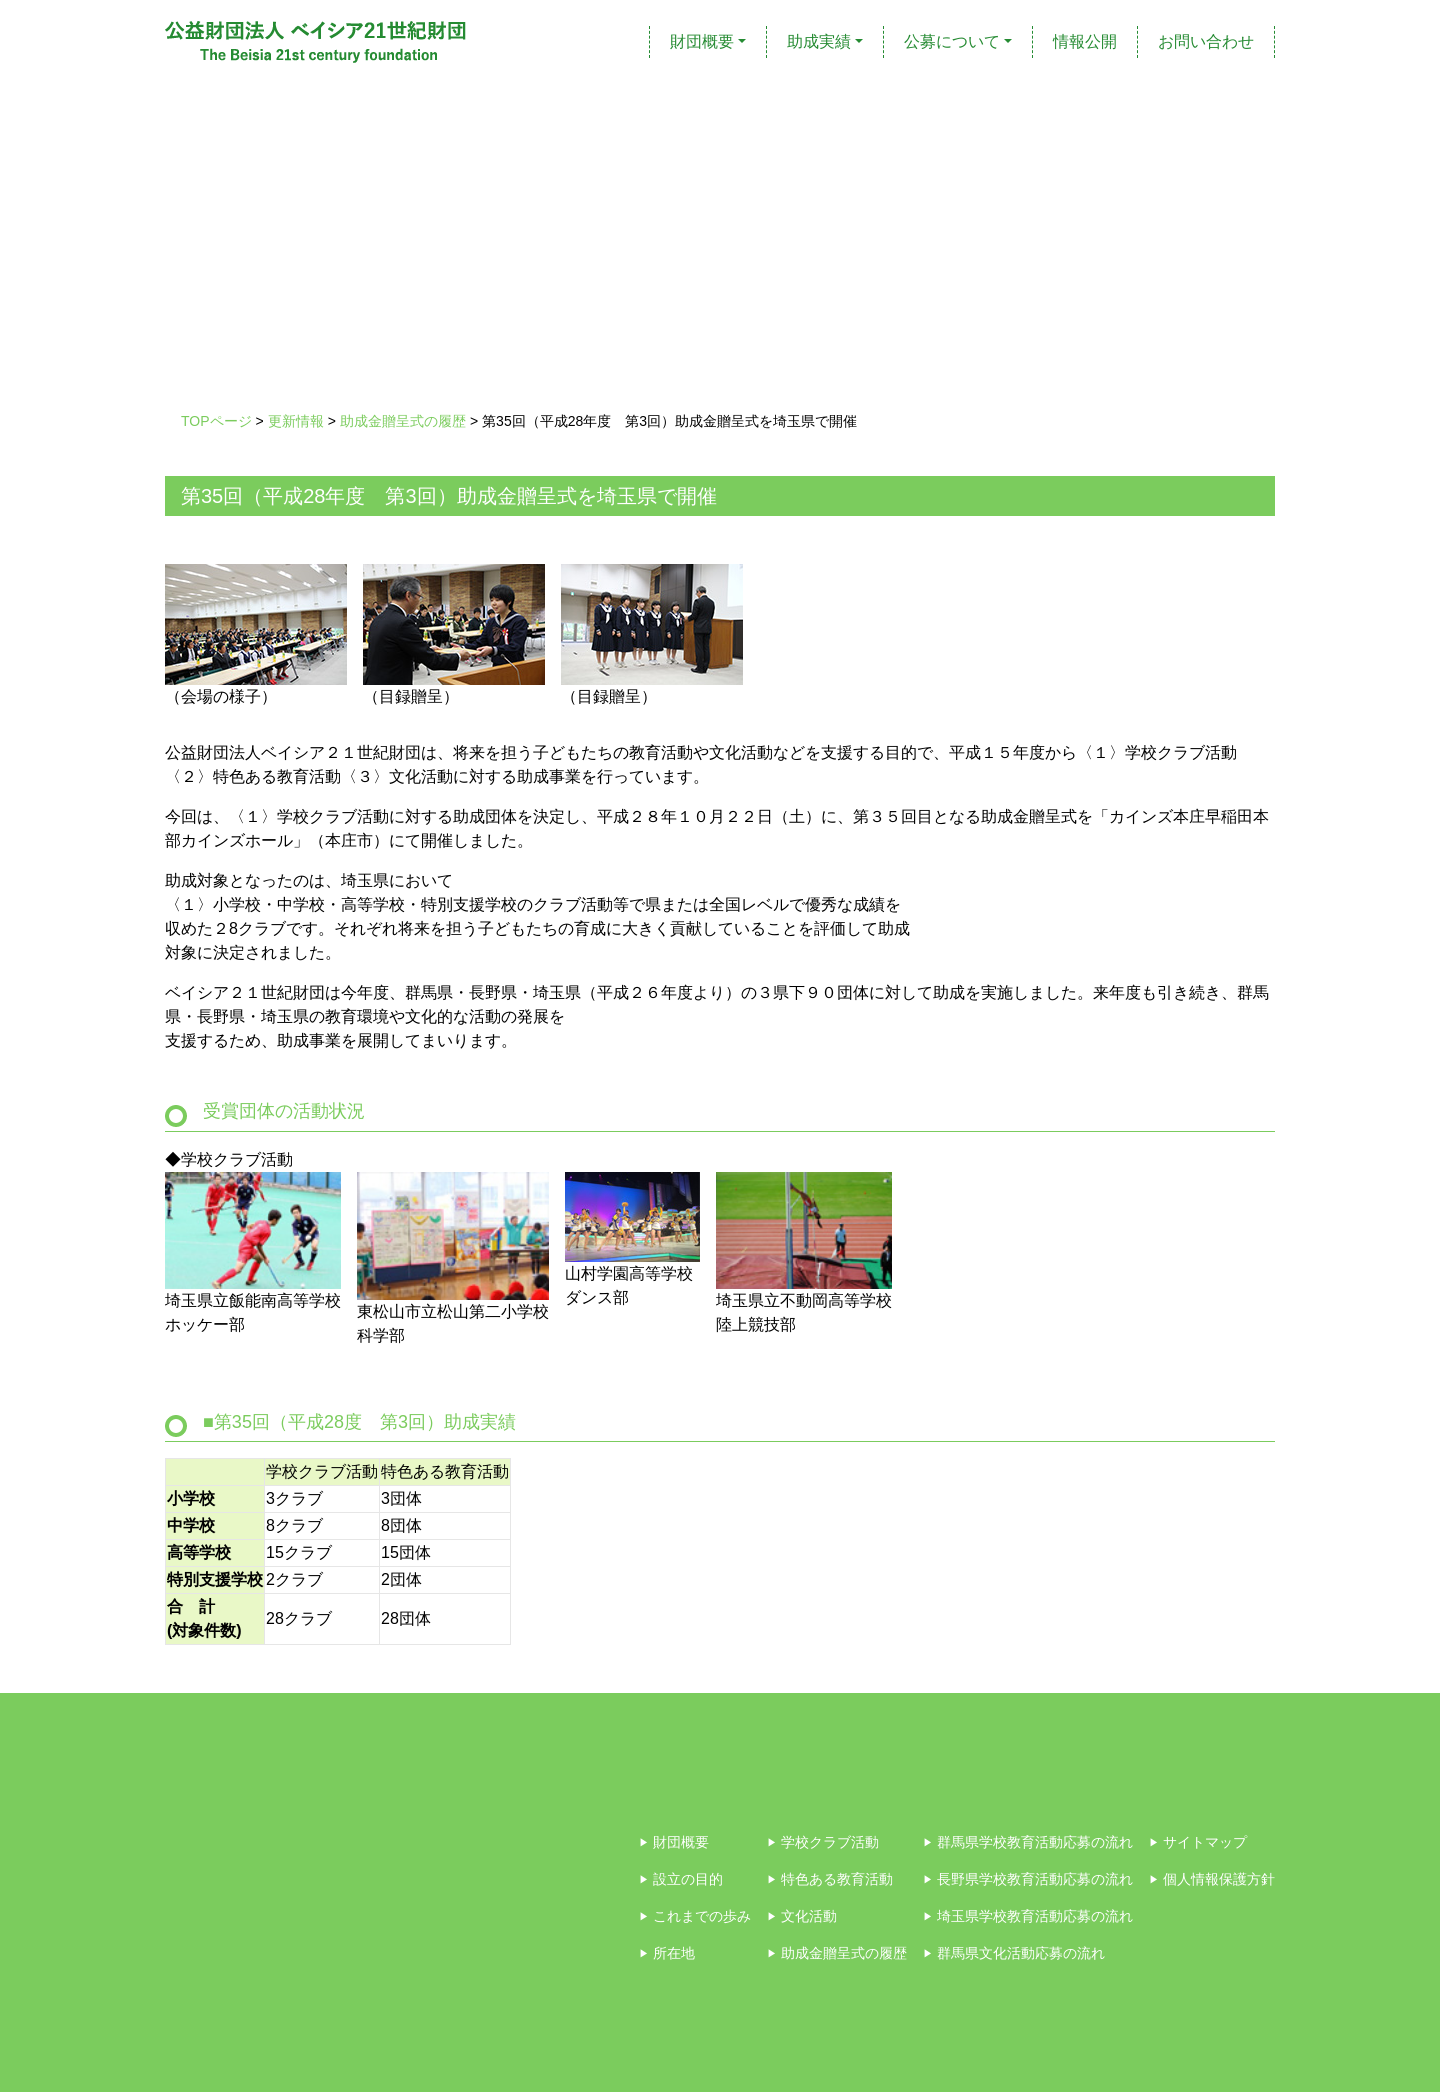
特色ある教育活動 (830, 1879)
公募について (952, 41)
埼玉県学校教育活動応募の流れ (1028, 1916)
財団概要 (702, 41)
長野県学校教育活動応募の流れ (1028, 1879)
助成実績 (819, 41)
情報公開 (1085, 41)
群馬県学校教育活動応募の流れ (1028, 1842)
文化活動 (802, 1916)
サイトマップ (1198, 1842)
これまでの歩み (695, 1916)
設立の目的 (681, 1879)
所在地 (667, 1953)
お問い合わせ (1206, 41)
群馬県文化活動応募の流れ (1014, 1953)
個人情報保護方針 (1212, 1879)
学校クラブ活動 (823, 1842)
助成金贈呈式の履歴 (837, 1953)
